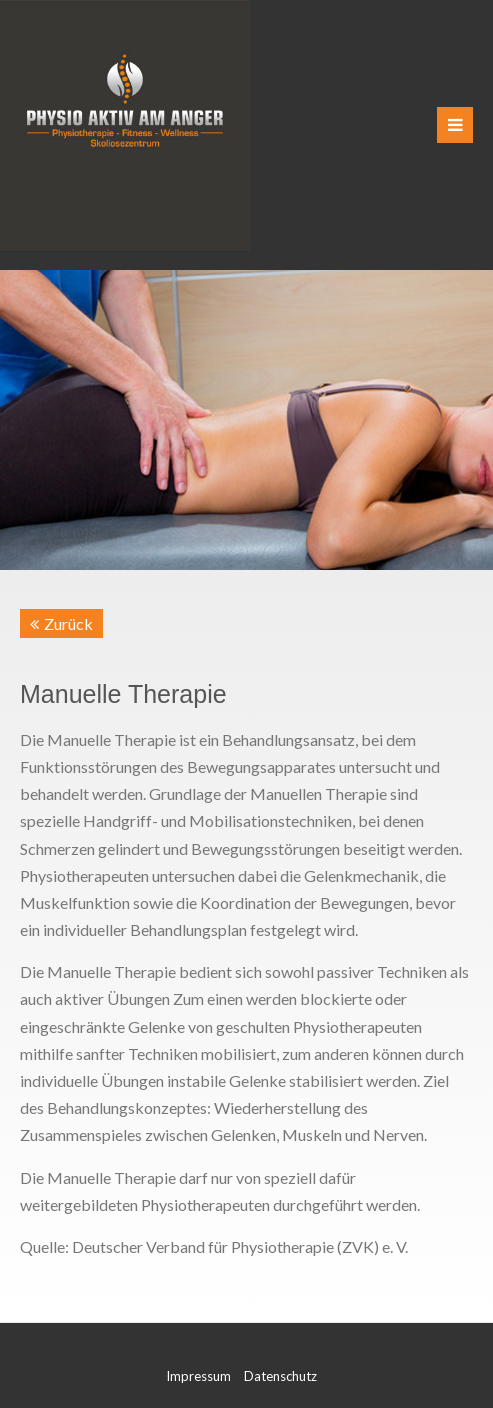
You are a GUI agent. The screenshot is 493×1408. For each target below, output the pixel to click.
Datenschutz (280, 1376)
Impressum (198, 1376)
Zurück (68, 623)
